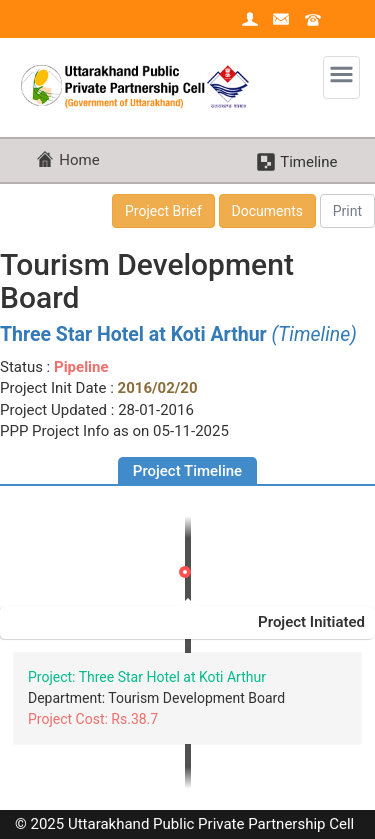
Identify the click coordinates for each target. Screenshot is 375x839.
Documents (267, 211)
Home (79, 160)
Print (347, 211)
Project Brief (163, 211)
